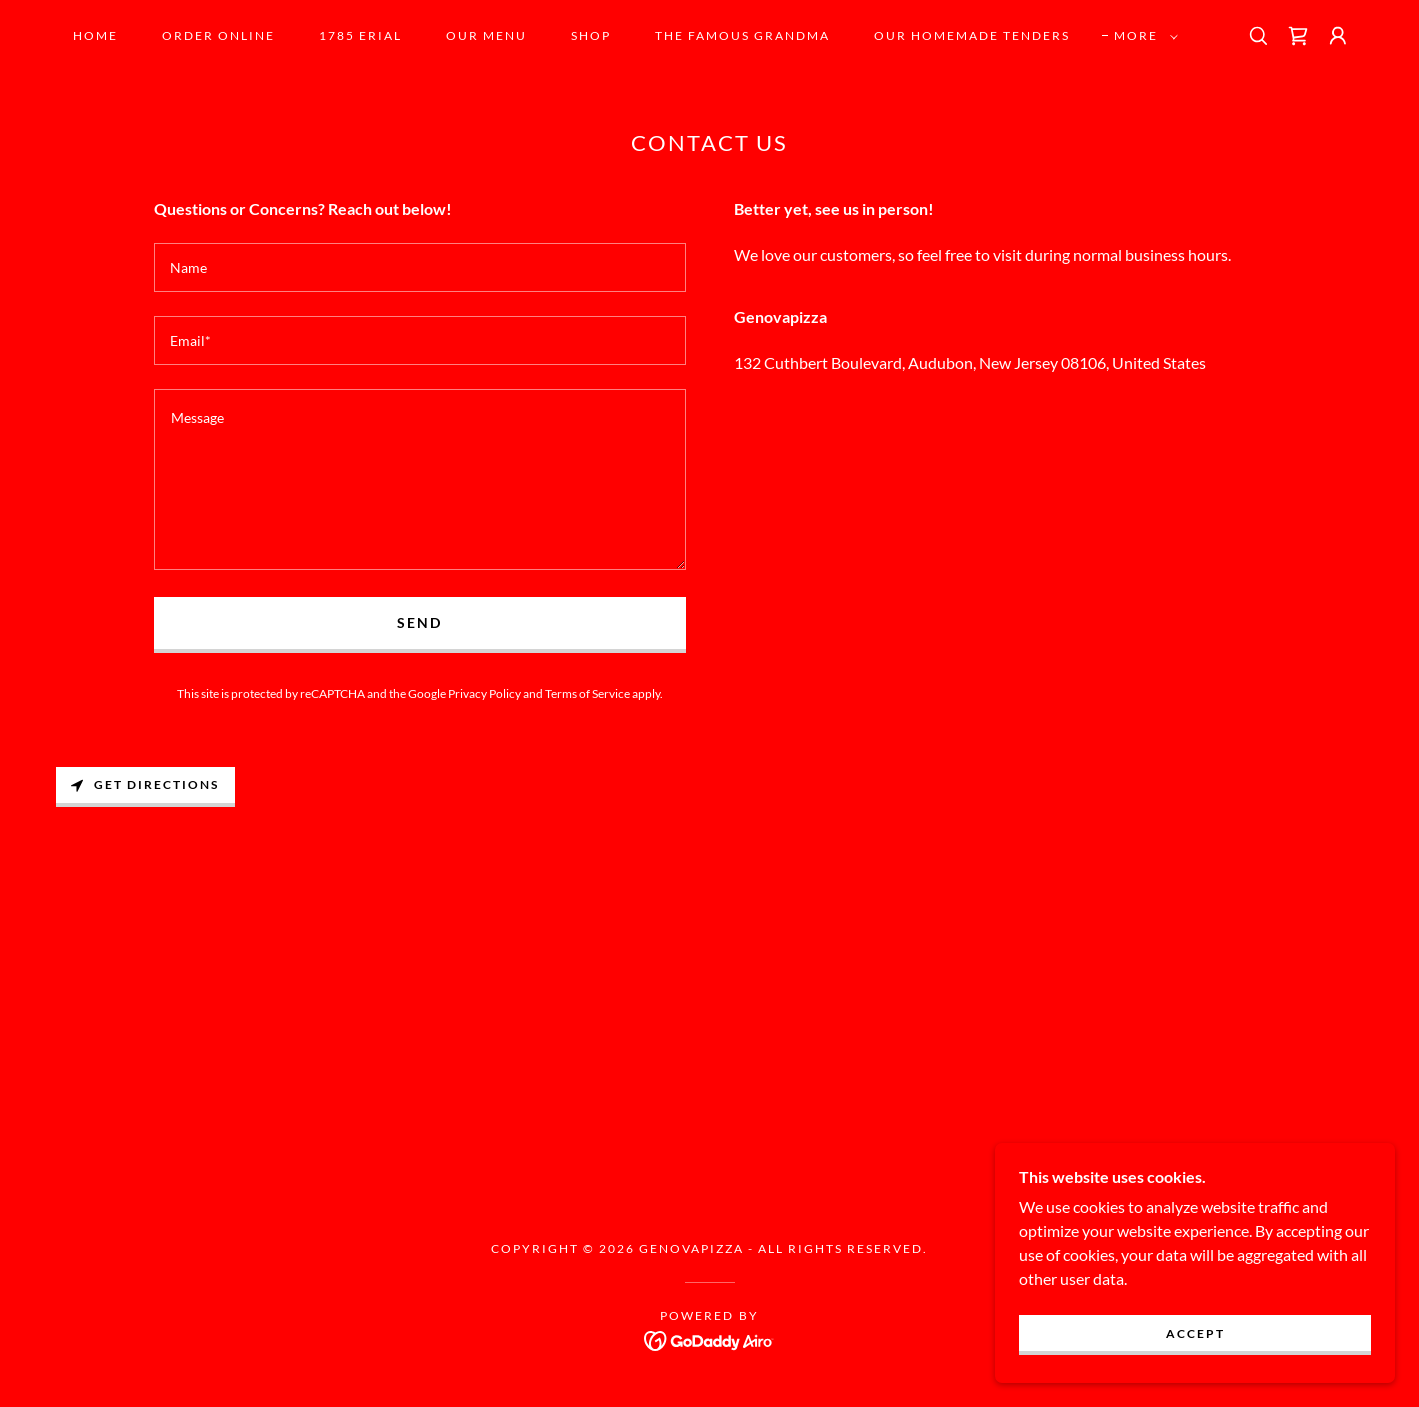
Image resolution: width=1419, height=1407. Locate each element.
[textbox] (420, 267)
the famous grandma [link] (742, 35)
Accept (1195, 1333)
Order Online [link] (218, 35)
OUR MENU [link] (486, 35)
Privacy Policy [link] (484, 693)
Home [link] (95, 35)
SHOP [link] (591, 35)
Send (419, 622)
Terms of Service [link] (587, 693)
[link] (1298, 36)
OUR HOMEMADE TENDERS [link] (972, 35)
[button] (1142, 36)
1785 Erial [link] (360, 35)
